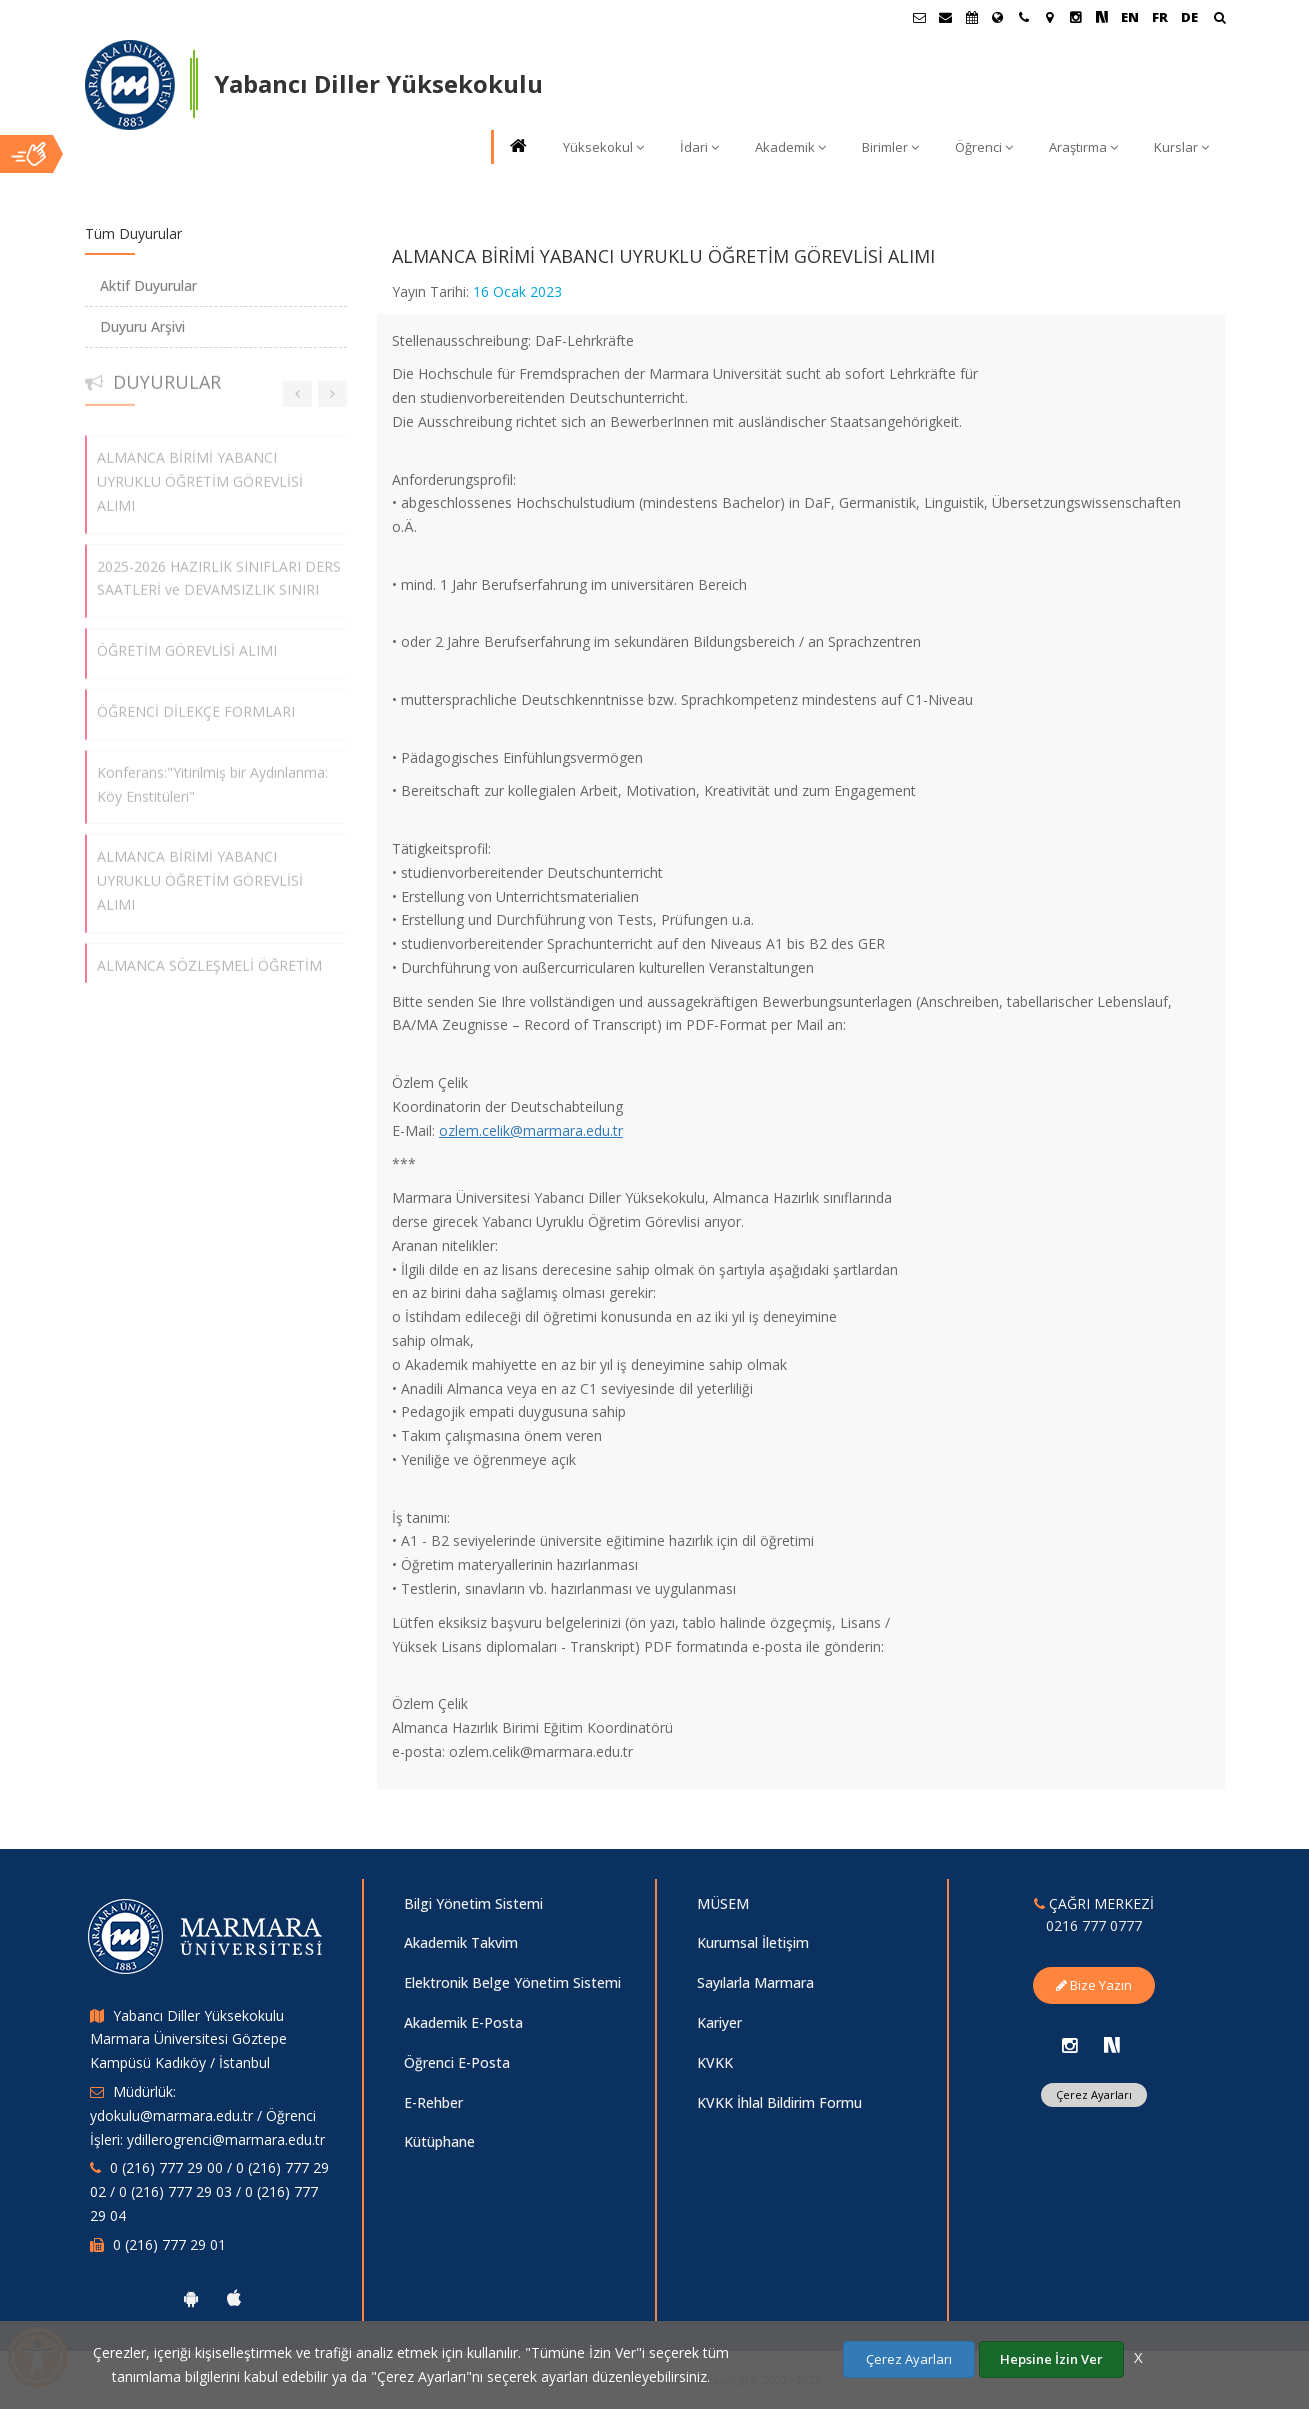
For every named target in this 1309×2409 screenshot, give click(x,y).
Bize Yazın (1094, 1985)
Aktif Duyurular (148, 285)
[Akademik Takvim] (972, 17)
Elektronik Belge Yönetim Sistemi (512, 1982)
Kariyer (719, 2022)
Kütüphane (439, 2141)
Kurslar (1181, 147)
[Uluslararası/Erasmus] (998, 17)
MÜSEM (723, 1903)
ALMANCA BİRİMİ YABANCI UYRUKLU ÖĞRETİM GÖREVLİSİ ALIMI (200, 471)
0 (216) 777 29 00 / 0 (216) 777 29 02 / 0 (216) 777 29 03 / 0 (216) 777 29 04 (209, 2191)
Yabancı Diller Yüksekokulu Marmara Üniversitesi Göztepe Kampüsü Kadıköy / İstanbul (188, 2039)
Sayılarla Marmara (755, 1982)
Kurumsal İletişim (753, 1942)
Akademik (790, 147)
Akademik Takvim (461, 1942)
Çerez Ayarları (1094, 2094)
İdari (699, 147)
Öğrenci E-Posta (457, 2062)
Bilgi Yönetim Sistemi (473, 1903)
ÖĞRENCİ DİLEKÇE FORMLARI (196, 701)
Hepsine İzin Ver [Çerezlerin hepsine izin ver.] (1051, 2359)
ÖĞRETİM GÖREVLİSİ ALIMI (187, 640)
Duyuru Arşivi (142, 326)
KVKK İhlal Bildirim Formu (779, 2102)
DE (1189, 17)
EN (1130, 17)
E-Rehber (433, 2102)
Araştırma (1083, 147)
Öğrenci (984, 147)
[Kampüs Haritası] (1050, 17)
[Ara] (1219, 19)
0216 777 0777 (1094, 1925)
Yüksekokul (603, 147)
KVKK (715, 2062)
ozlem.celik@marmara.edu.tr (531, 1130)
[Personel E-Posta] (946, 17)
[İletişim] (1024, 17)
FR (1160, 17)
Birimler (890, 147)
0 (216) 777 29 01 (169, 2244)
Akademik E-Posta (463, 2022)
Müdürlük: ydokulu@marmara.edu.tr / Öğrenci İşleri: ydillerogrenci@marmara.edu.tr (207, 2115)
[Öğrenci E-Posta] (920, 17)
